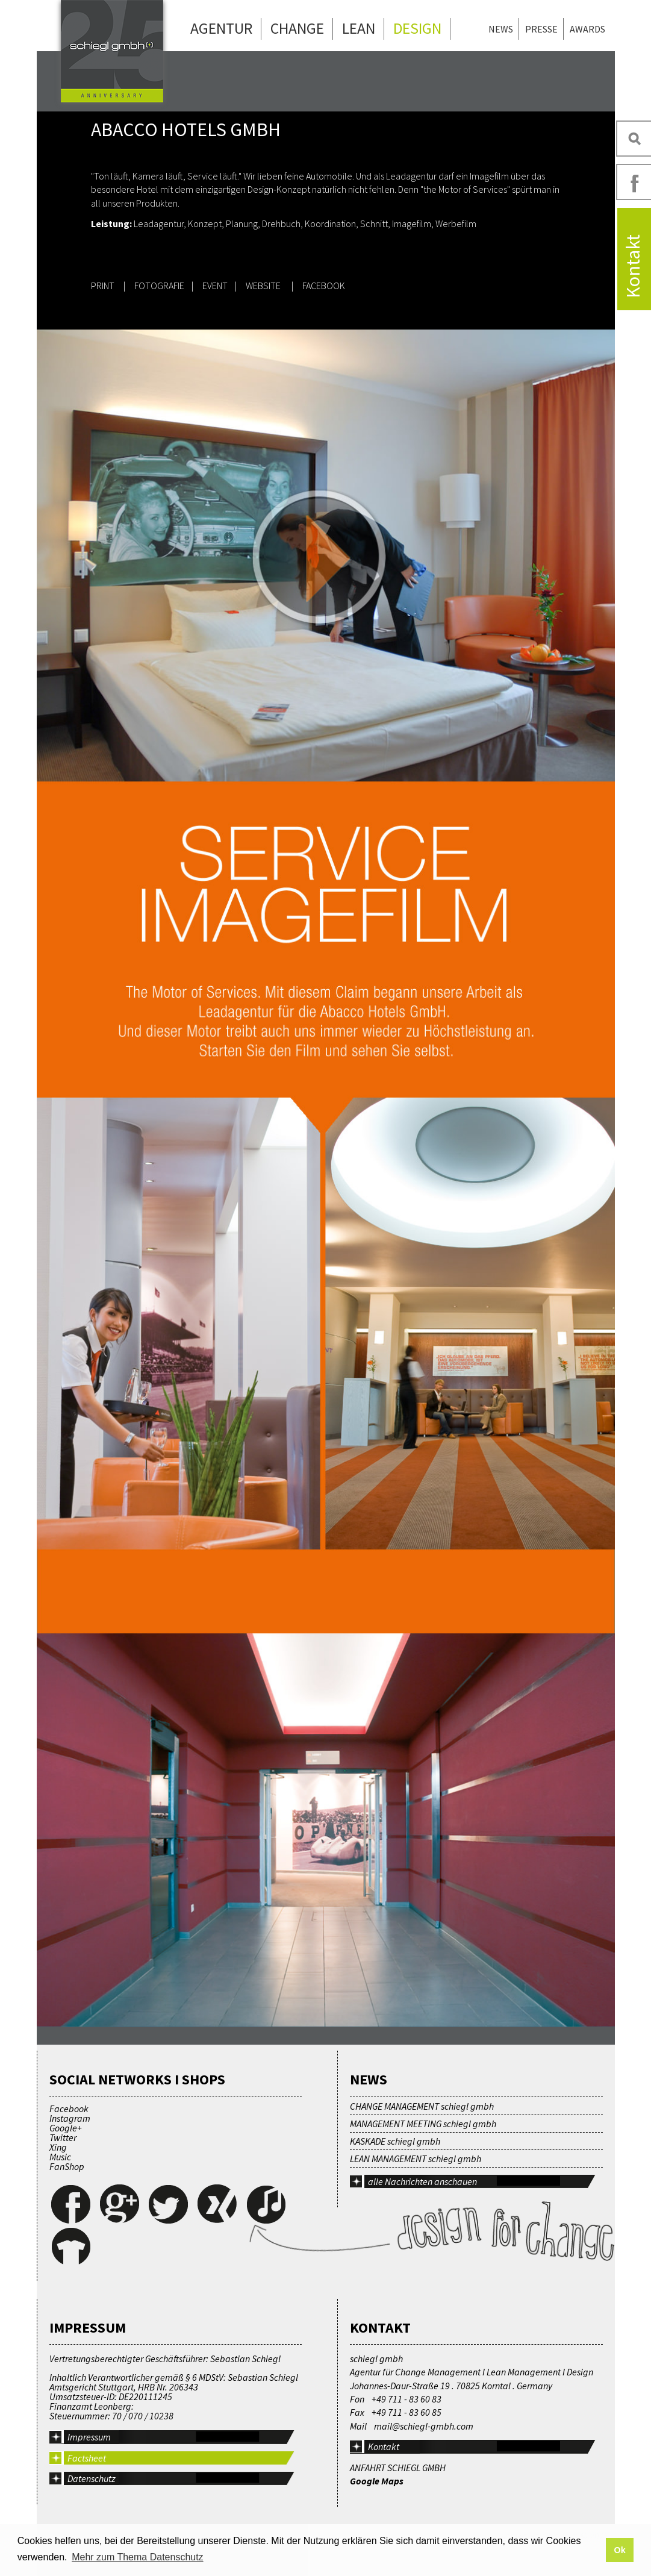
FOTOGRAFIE (159, 286)
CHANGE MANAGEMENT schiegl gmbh (422, 2106)
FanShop (66, 2166)
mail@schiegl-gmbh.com (423, 2426)
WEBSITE (264, 286)
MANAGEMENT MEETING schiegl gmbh (423, 2124)
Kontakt (383, 2446)
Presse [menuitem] (541, 29)
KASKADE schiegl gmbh (395, 2141)
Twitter (62, 2137)
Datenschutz (91, 2478)
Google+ (65, 2128)
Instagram (69, 2118)
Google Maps (376, 2481)
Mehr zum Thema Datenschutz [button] (137, 2557)
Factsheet (86, 2458)
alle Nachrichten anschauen (422, 2181)
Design (417, 28)
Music (60, 2157)
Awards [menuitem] (587, 29)
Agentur (221, 28)
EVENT (215, 286)
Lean (358, 28)
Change (297, 28)
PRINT (102, 286)
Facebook (69, 2108)
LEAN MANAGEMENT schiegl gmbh (415, 2158)
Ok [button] (619, 2550)
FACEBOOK (323, 286)
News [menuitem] (500, 29)
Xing (58, 2147)
